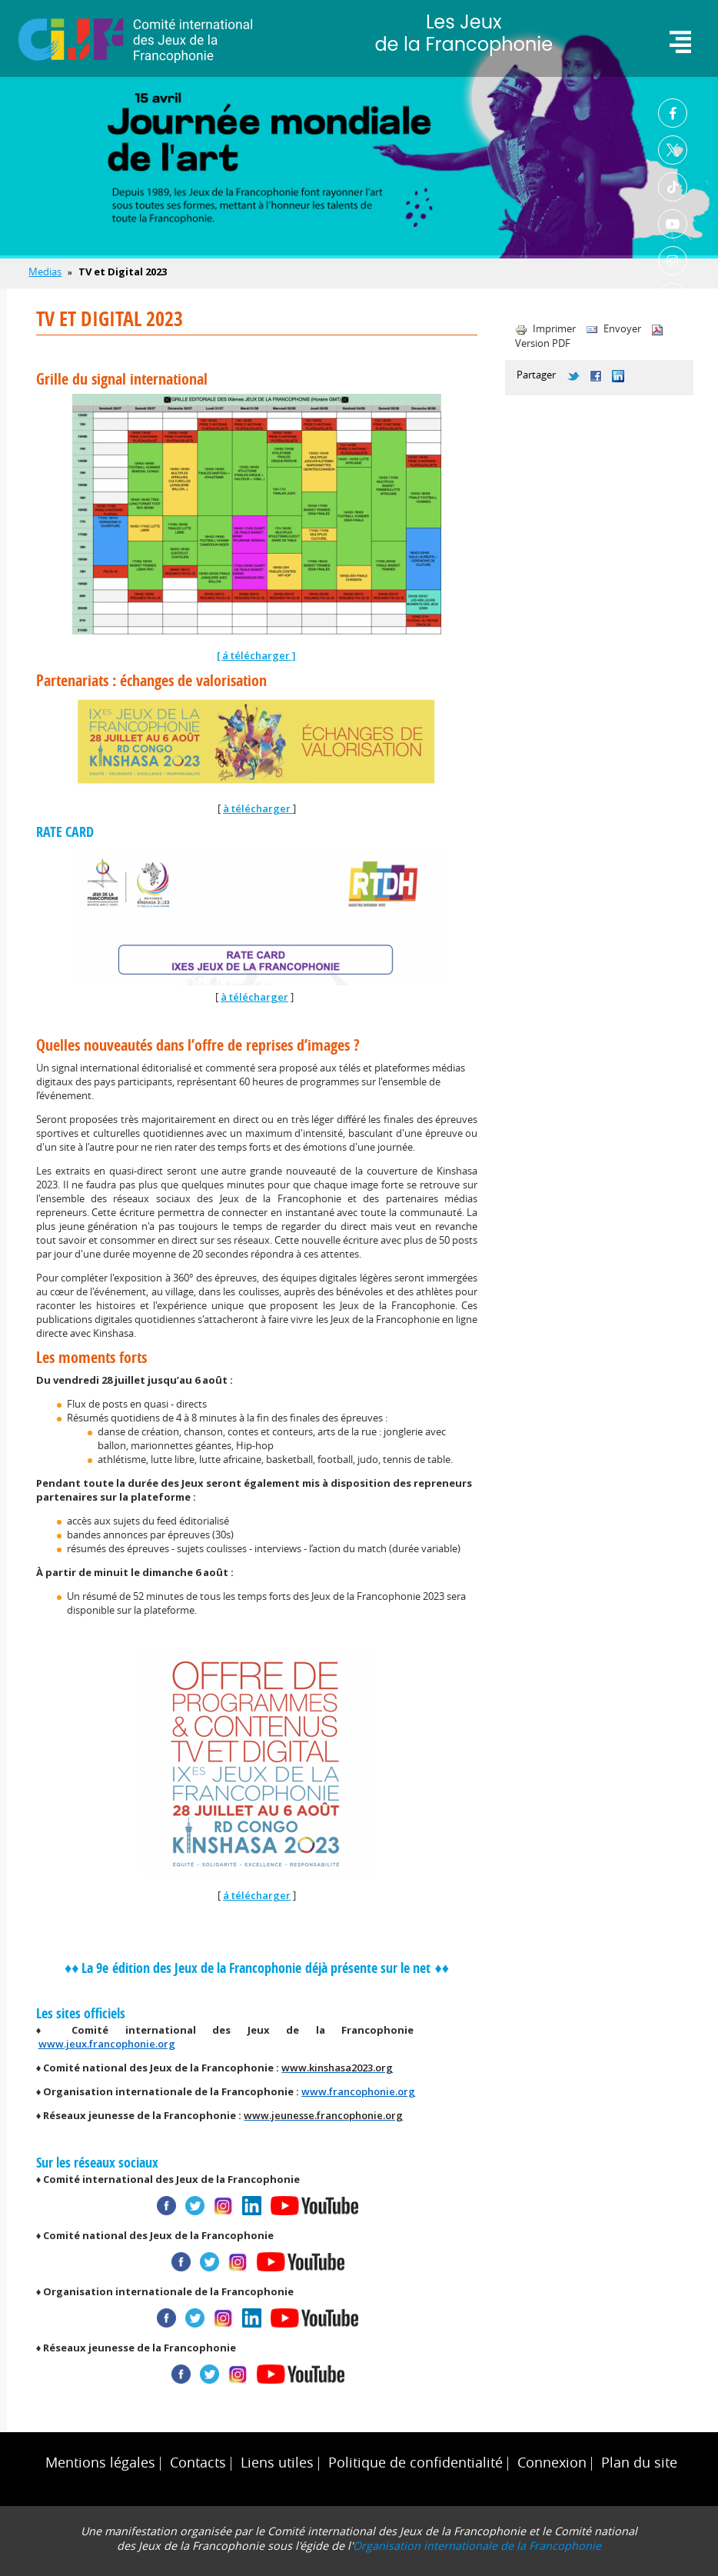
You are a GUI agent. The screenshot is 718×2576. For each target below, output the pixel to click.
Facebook (672, 113)
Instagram (672, 260)
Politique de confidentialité (415, 2462)
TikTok (672, 187)
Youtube (672, 223)
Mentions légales (100, 2462)
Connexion (552, 2462)
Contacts (198, 2462)
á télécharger (256, 655)
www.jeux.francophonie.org (106, 2044)
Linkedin (672, 297)
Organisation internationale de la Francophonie (477, 2545)
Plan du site (639, 2462)
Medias (44, 271)
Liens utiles (277, 2462)
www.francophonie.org (358, 2091)
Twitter (672, 150)
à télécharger (258, 808)
